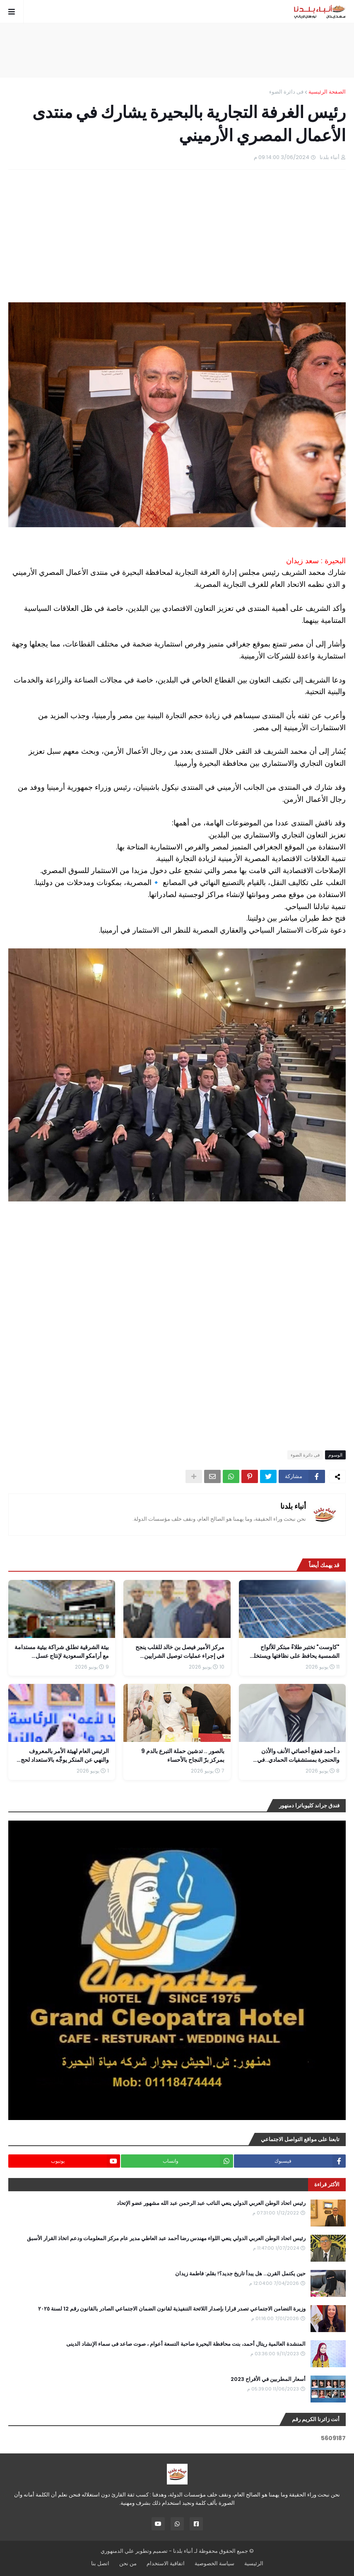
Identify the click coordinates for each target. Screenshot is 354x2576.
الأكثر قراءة (327, 2184)
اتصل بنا (100, 2563)
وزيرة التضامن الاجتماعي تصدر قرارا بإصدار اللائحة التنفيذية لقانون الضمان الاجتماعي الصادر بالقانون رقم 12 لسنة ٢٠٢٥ (172, 2309)
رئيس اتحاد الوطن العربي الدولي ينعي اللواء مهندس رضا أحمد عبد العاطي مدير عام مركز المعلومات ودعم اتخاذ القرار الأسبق (166, 2238)
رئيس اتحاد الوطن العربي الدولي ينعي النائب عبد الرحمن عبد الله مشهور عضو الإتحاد (211, 2203)
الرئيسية (253, 2563)
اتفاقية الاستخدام (166, 2563)
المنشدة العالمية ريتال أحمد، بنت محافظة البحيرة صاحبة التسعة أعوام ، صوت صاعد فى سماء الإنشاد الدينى (186, 2344)
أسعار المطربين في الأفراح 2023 (268, 2379)
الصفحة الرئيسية (327, 92)
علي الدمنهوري (117, 2551)
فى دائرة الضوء (286, 92)
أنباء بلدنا (293, 1506)
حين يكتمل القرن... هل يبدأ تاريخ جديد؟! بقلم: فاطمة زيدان (240, 2273)
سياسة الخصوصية (214, 2563)
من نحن (128, 2563)
